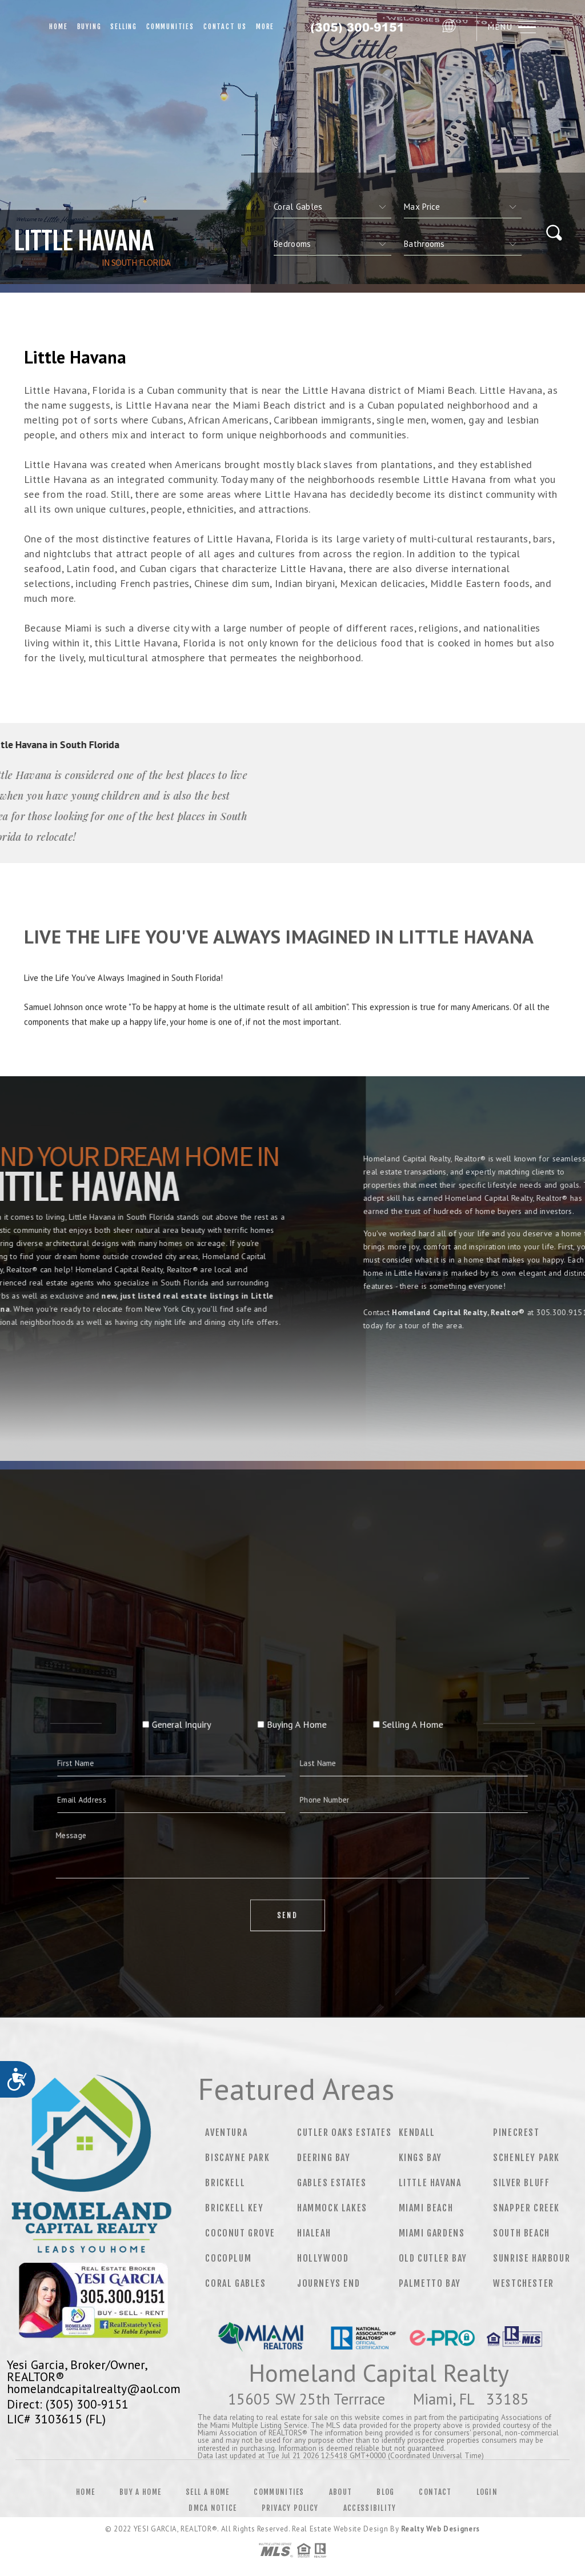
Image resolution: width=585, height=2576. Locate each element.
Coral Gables (235, 2283)
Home (58, 26)
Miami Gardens (432, 2233)
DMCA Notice (213, 2508)
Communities (170, 26)
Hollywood (322, 2258)
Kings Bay (420, 2157)
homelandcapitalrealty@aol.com (94, 2389)
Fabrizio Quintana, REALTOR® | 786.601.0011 (357, 27)
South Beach (521, 2233)
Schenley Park (526, 2157)
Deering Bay (324, 2157)
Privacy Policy (290, 2508)
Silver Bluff (521, 2182)
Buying (89, 26)
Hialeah (314, 2233)
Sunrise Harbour (531, 2258)
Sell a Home (207, 2492)
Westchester (523, 2283)
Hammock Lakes (332, 2208)
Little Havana (430, 2182)
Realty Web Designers (440, 2529)
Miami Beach (426, 2208)
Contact (435, 2492)
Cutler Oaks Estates (344, 2132)
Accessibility (369, 2508)
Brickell (225, 2182)
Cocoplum (228, 2258)
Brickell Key (234, 2208)
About (340, 2492)
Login (487, 2492)
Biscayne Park (237, 2157)
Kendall (417, 2132)
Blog (385, 2492)
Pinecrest (516, 2132)
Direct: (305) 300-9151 (68, 2404)
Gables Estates (331, 2182)
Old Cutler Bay (433, 2258)
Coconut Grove (240, 2233)
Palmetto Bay (430, 2283)
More (265, 26)
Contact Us (225, 26)
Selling (123, 26)
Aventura (226, 2132)
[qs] (463, 206)
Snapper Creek (526, 2208)
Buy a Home (140, 2492)
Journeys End (328, 2283)
